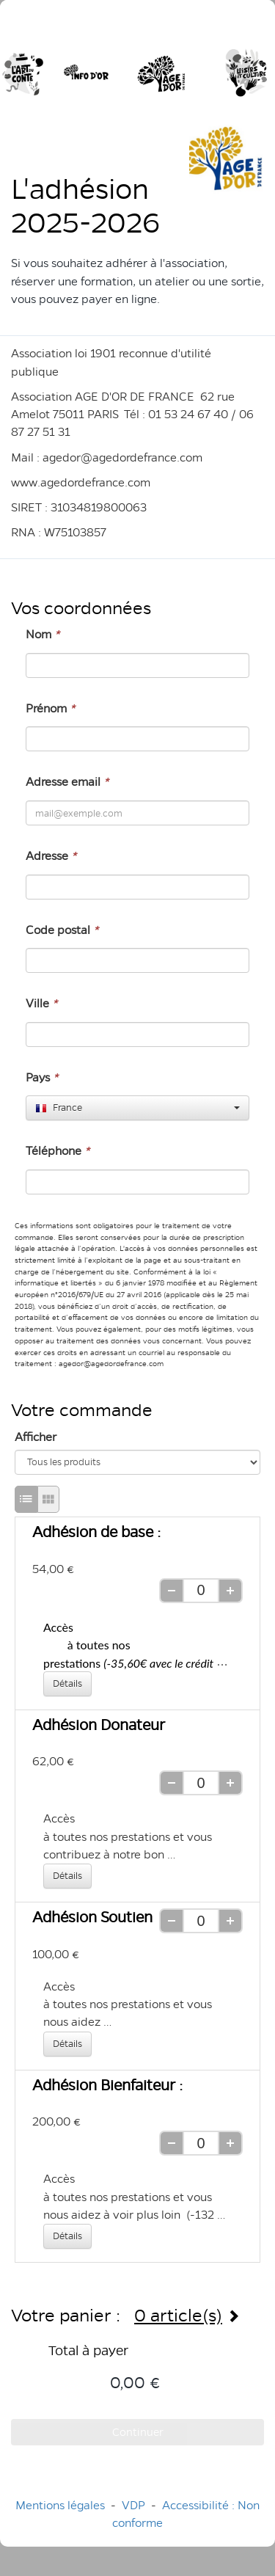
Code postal (62, 930)
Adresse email (67, 782)
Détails (67, 1683)
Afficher (35, 1437)
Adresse (51, 856)
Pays (42, 1077)
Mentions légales (60, 2505)
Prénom (50, 708)
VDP (135, 2505)
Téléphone (57, 1151)
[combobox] (137, 1107)
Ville (41, 1003)
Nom (42, 634)
